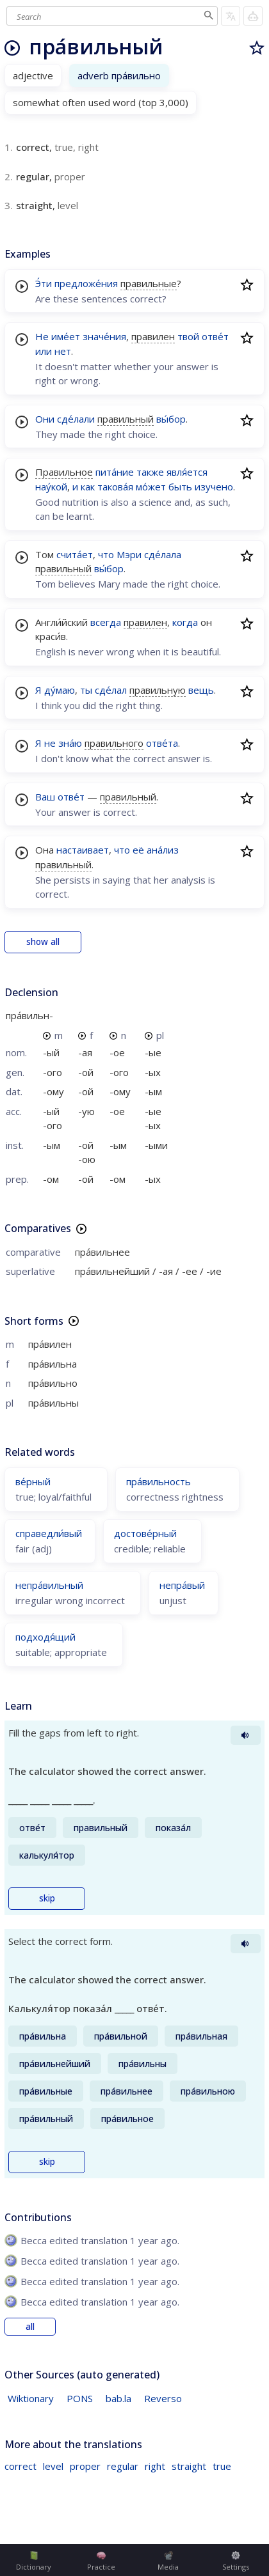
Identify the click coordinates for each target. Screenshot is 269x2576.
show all (43, 942)
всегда (105, 622)
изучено (214, 486)
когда (185, 622)
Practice (101, 2561)
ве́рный (33, 1481)
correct (20, 2466)
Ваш (45, 796)
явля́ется (187, 471)
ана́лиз (163, 849)
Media (168, 2561)
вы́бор (171, 418)
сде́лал (111, 689)
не (50, 743)
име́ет (65, 336)
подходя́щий (45, 1636)
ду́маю (59, 689)
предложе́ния (86, 283)
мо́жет (151, 486)
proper (85, 2466)
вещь (201, 689)
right (155, 2466)
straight (189, 2466)
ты (86, 689)
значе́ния (104, 336)
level (53, 2466)
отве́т (215, 336)
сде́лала (162, 554)
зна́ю (70, 743)
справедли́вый (48, 1533)
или (43, 351)
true (222, 2466)
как (88, 486)
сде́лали (76, 418)
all (30, 2326)
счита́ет (74, 554)
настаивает (82, 849)
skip (47, 1898)
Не (42, 336)
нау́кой (51, 486)
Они (44, 418)
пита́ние (114, 471)
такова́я (115, 486)
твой (188, 336)
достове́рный (145, 1533)
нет (62, 351)
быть (180, 486)
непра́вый (182, 1585)
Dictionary (33, 2561)
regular (122, 2466)
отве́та (162, 743)
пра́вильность (158, 1481)
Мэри (129, 554)
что (106, 554)
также (150, 471)
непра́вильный (49, 1585)
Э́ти (43, 283)
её (138, 849)
